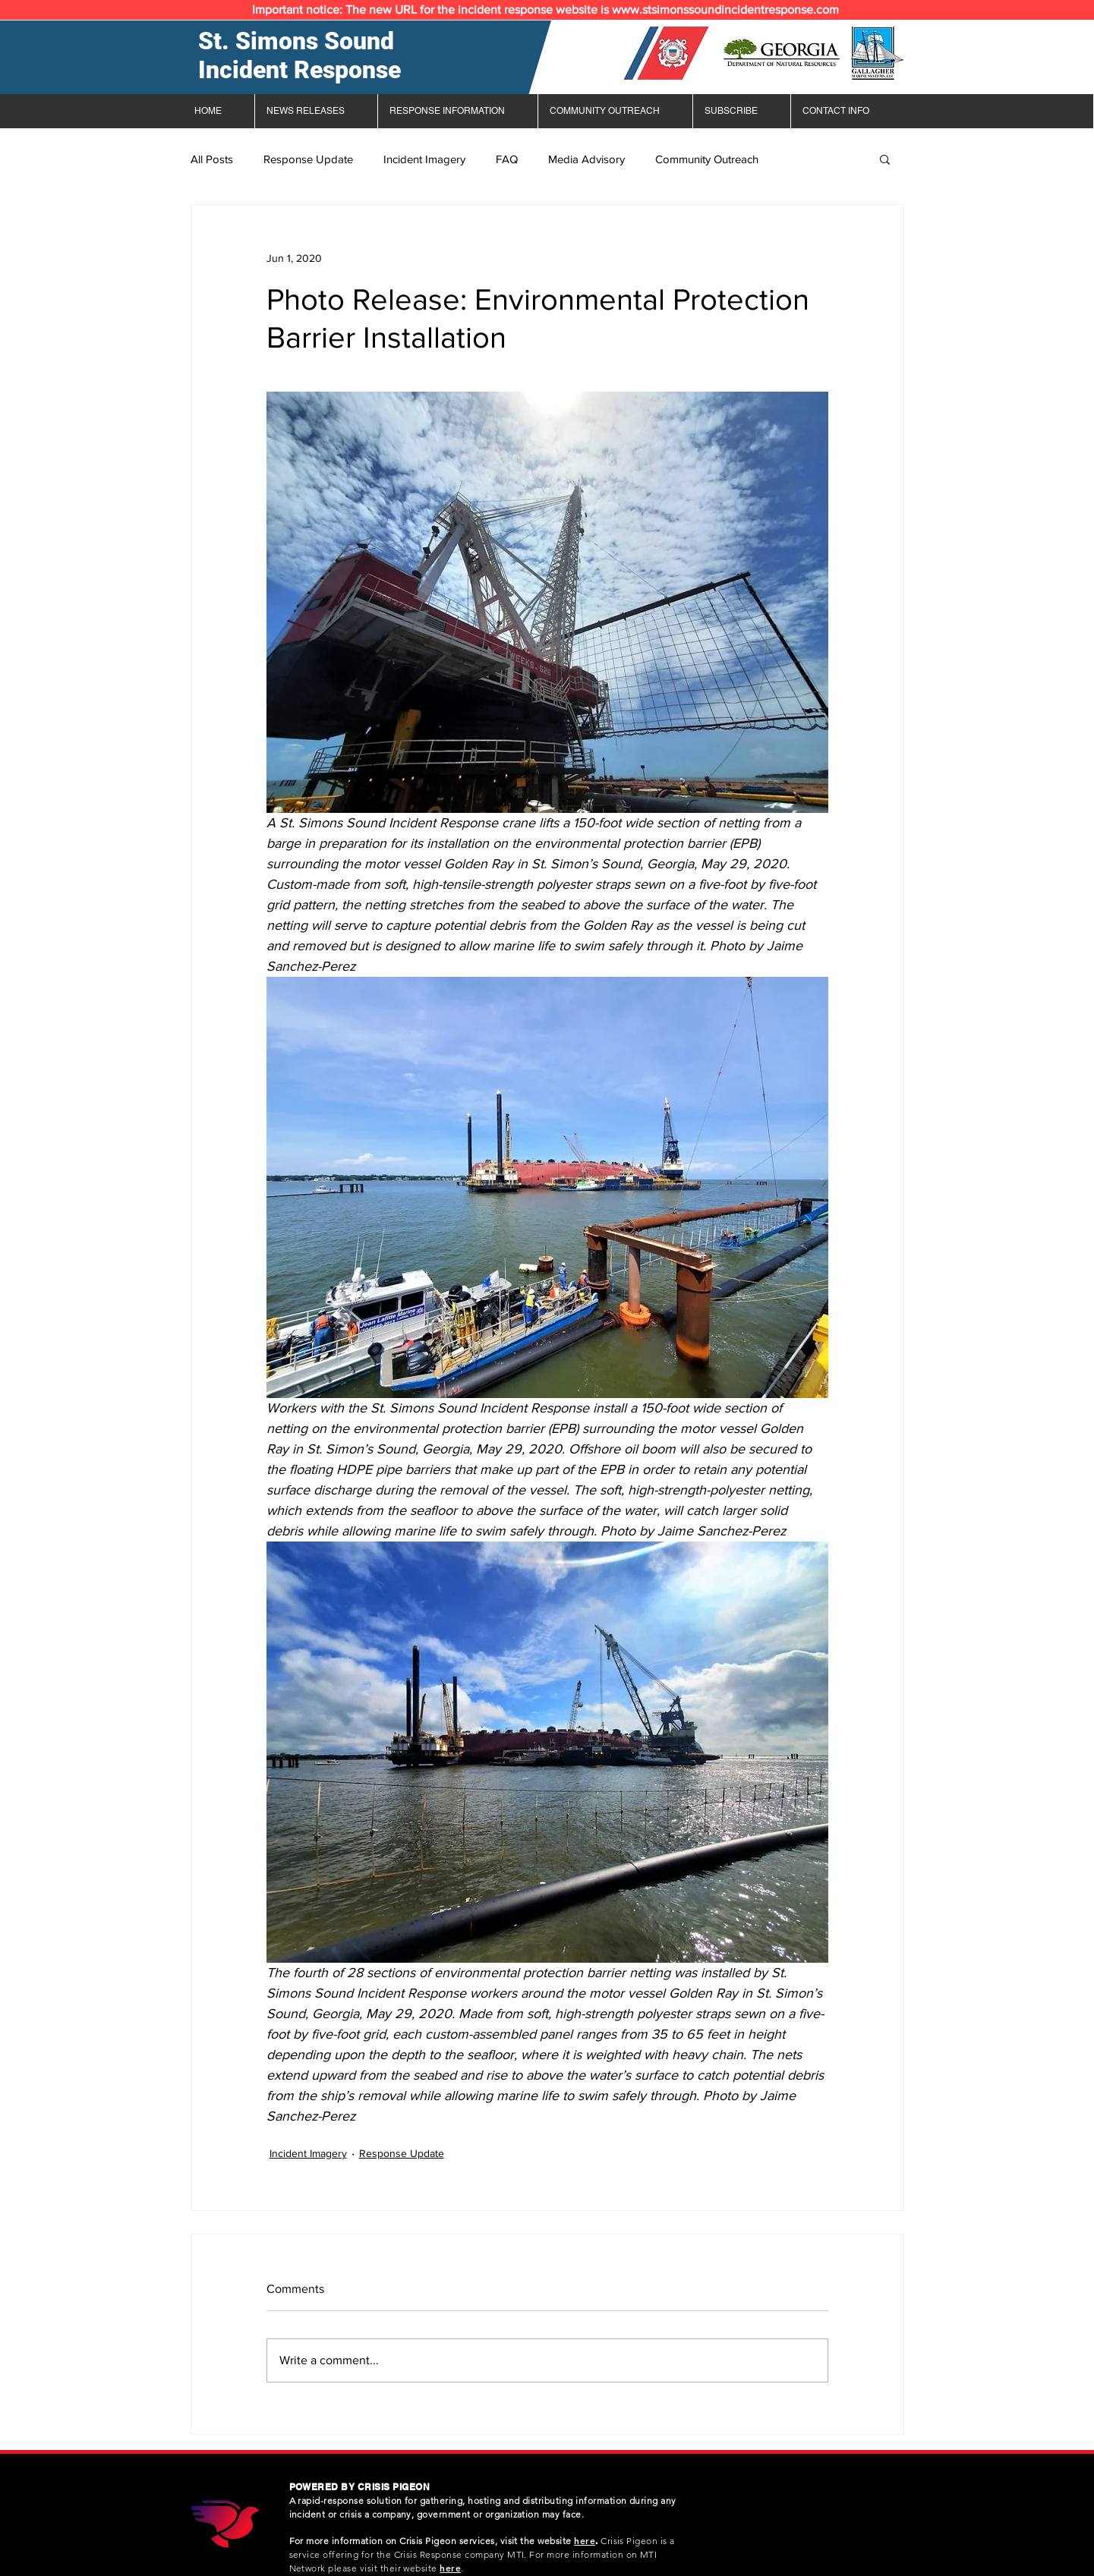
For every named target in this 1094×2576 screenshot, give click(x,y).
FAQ (507, 159)
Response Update (308, 159)
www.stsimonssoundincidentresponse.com (725, 9)
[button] (885, 159)
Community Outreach (706, 159)
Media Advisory (586, 159)
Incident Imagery (424, 159)
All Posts (212, 159)
